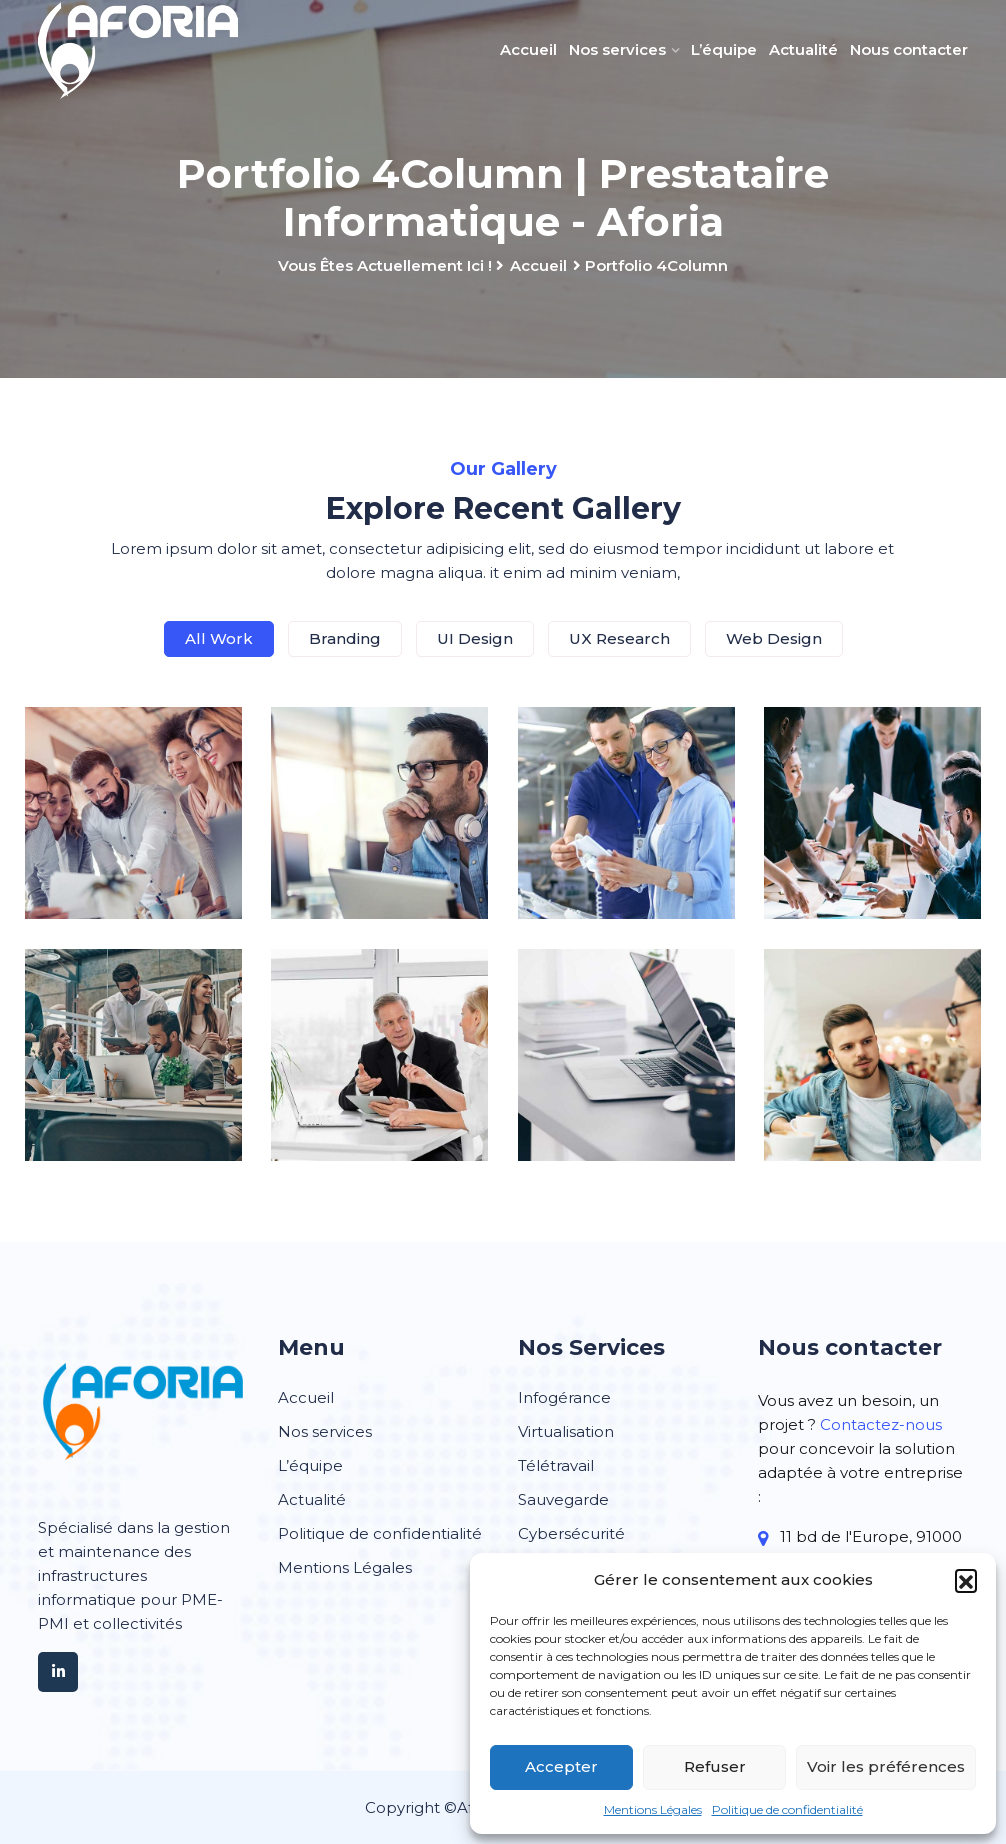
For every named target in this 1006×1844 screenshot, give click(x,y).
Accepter (561, 1766)
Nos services (617, 49)
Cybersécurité (571, 1533)
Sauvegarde (563, 1499)
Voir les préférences (886, 1766)
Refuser (715, 1766)
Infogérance (564, 1397)
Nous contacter (909, 49)
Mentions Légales (653, 1809)
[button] (966, 1580)
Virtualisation (566, 1431)
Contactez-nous (881, 1424)
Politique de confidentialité (787, 1809)
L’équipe (724, 49)
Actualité (803, 49)
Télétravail (556, 1465)
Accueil (528, 49)
